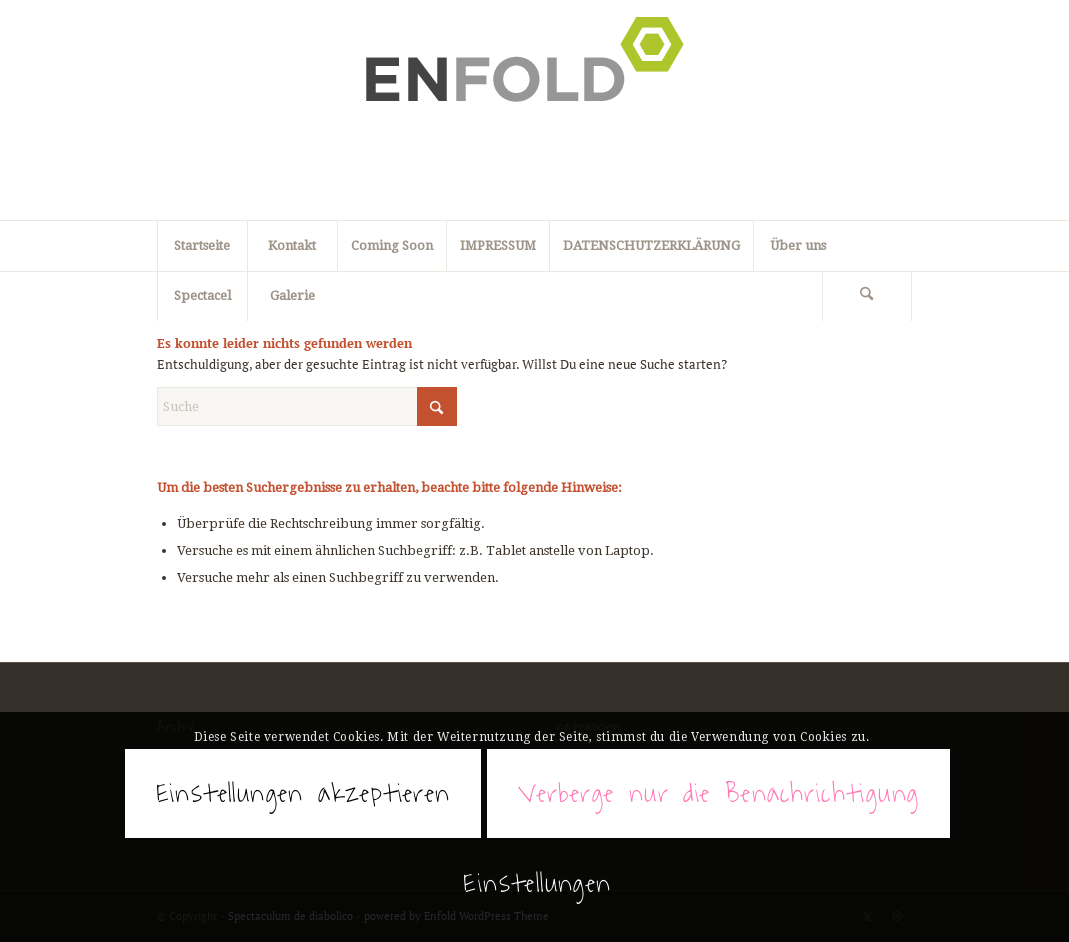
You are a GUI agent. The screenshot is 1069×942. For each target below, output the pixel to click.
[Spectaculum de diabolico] (535, 110)
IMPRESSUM (498, 245)
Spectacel (202, 295)
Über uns (798, 245)
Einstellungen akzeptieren (303, 793)
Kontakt (292, 245)
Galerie (292, 295)
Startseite (202, 245)
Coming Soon (392, 245)
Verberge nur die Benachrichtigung (718, 793)
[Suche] (867, 296)
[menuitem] (867, 296)
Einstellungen (537, 883)
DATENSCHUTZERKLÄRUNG (651, 245)
